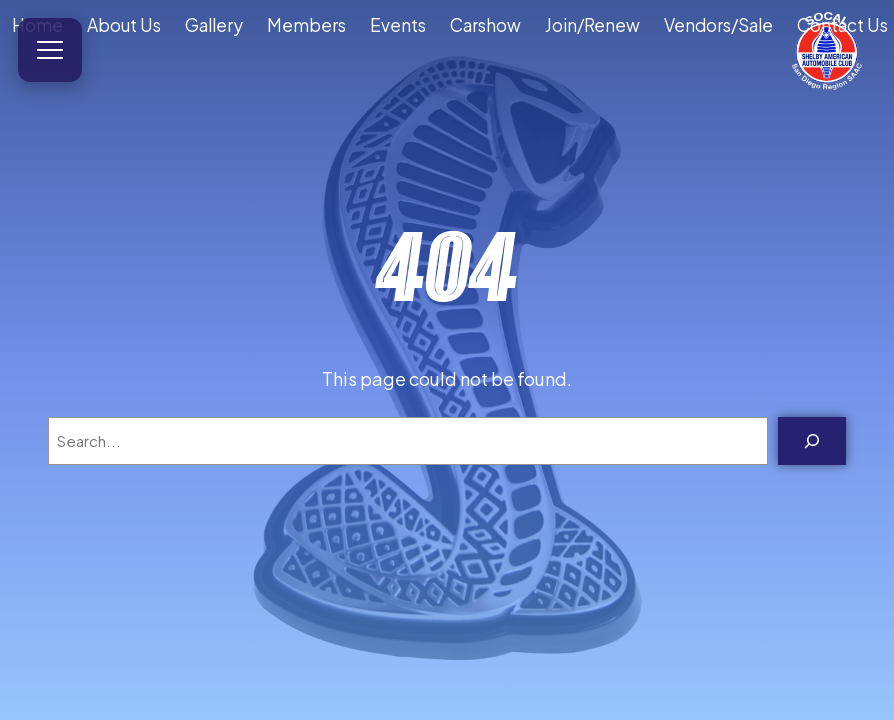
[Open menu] (50, 50)
